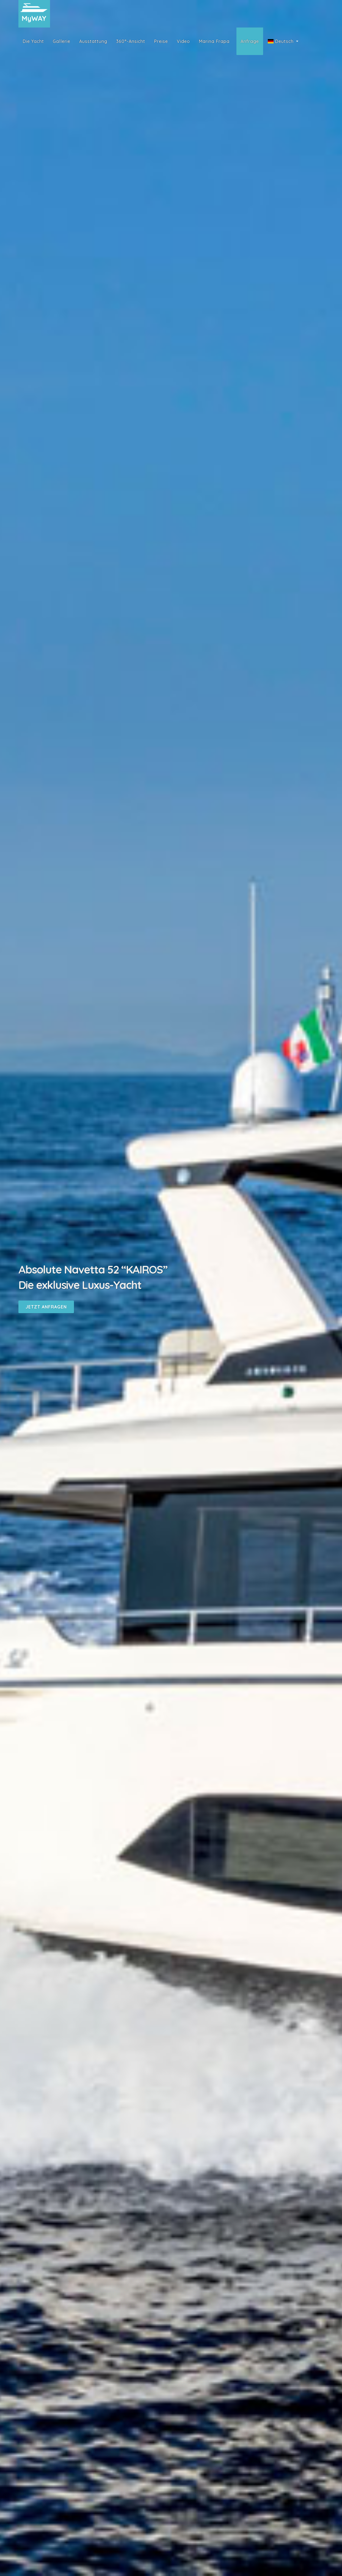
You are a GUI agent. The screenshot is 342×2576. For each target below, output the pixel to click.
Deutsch (281, 41)
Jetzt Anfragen (46, 1307)
